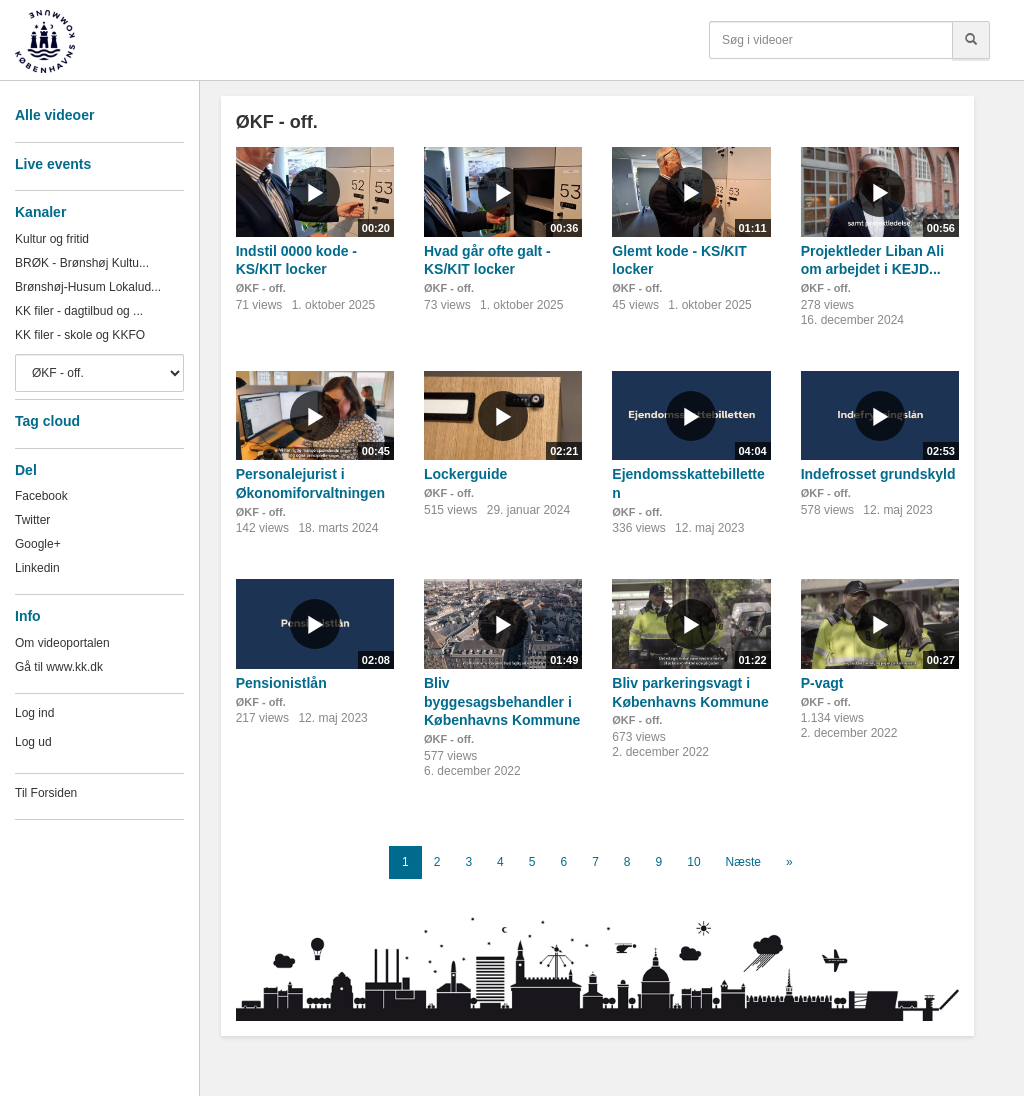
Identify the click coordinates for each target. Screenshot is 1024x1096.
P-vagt (822, 683)
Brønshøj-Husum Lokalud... (88, 287)
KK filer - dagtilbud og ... (79, 311)
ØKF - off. (261, 288)
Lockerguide (465, 474)
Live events (53, 164)
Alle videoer (54, 115)
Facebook (41, 496)
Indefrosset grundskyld (878, 474)
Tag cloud (47, 421)
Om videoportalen (62, 643)
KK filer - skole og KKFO (80, 335)
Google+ (38, 544)
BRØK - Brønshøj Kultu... (82, 263)
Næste (743, 862)
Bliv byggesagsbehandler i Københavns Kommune (502, 701)
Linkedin (37, 568)
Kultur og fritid (52, 239)
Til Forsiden (46, 793)
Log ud (33, 742)
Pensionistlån (281, 683)
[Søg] (971, 40)
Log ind (34, 713)
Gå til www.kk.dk (59, 667)
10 (693, 862)
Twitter (32, 520)
